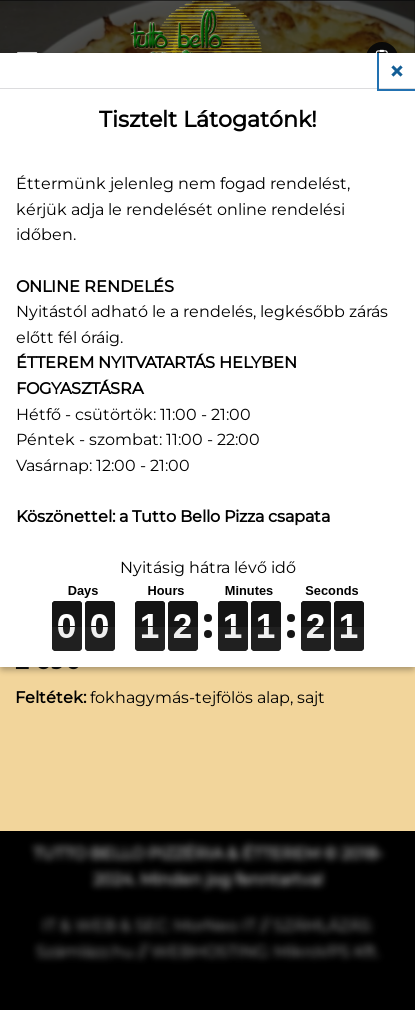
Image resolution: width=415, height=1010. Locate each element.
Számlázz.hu (85, 951)
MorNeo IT (215, 925)
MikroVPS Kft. (327, 951)
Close (397, 71)
